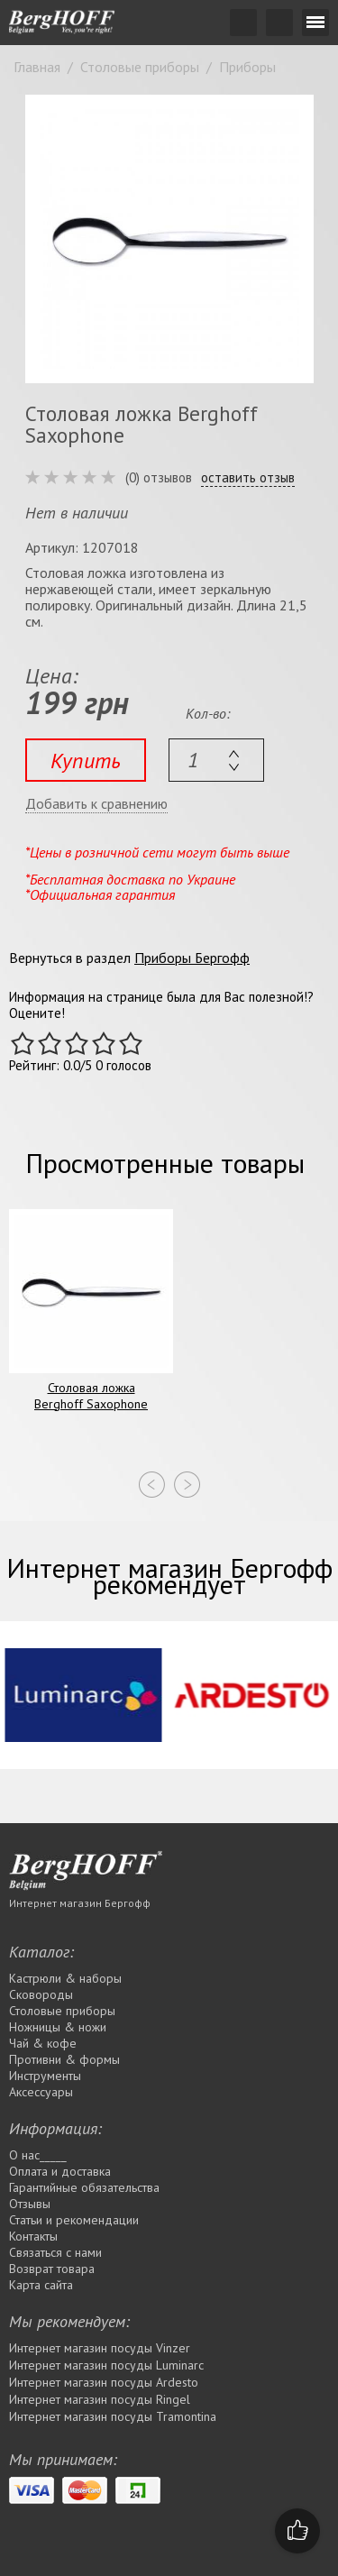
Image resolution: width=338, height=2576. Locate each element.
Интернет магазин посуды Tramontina (112, 2416)
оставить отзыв (248, 478)
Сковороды (41, 1994)
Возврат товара (52, 2268)
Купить (85, 761)
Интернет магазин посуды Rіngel (99, 2399)
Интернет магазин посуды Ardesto (103, 2382)
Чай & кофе (43, 2043)
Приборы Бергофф (192, 957)
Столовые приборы (62, 2011)
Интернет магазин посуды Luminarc (106, 2365)
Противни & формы (64, 2059)
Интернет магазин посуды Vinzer (99, 2348)
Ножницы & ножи (57, 2027)
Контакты (33, 2236)
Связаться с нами (55, 2252)
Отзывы (29, 2204)
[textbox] (216, 760)
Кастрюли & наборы (65, 1978)
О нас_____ (38, 2155)
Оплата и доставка (60, 2171)
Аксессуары (41, 2092)
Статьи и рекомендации (74, 2220)
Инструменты (45, 2075)
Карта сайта (41, 2285)
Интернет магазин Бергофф (80, 1903)
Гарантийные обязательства (84, 2187)
